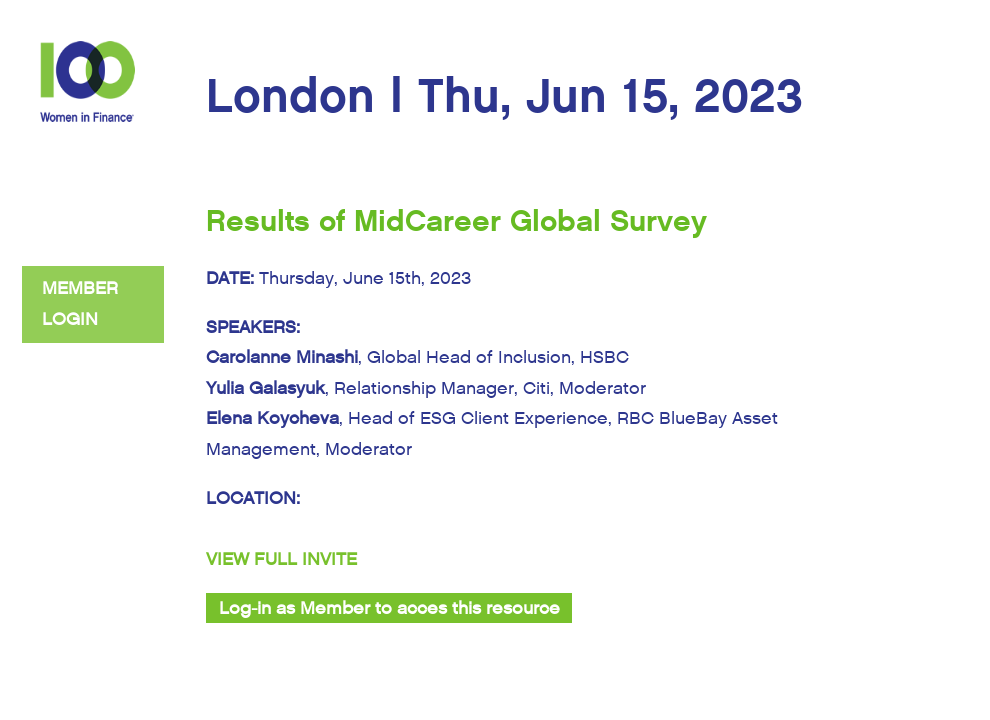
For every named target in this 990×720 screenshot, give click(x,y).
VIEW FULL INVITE (281, 559)
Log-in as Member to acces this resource (389, 607)
